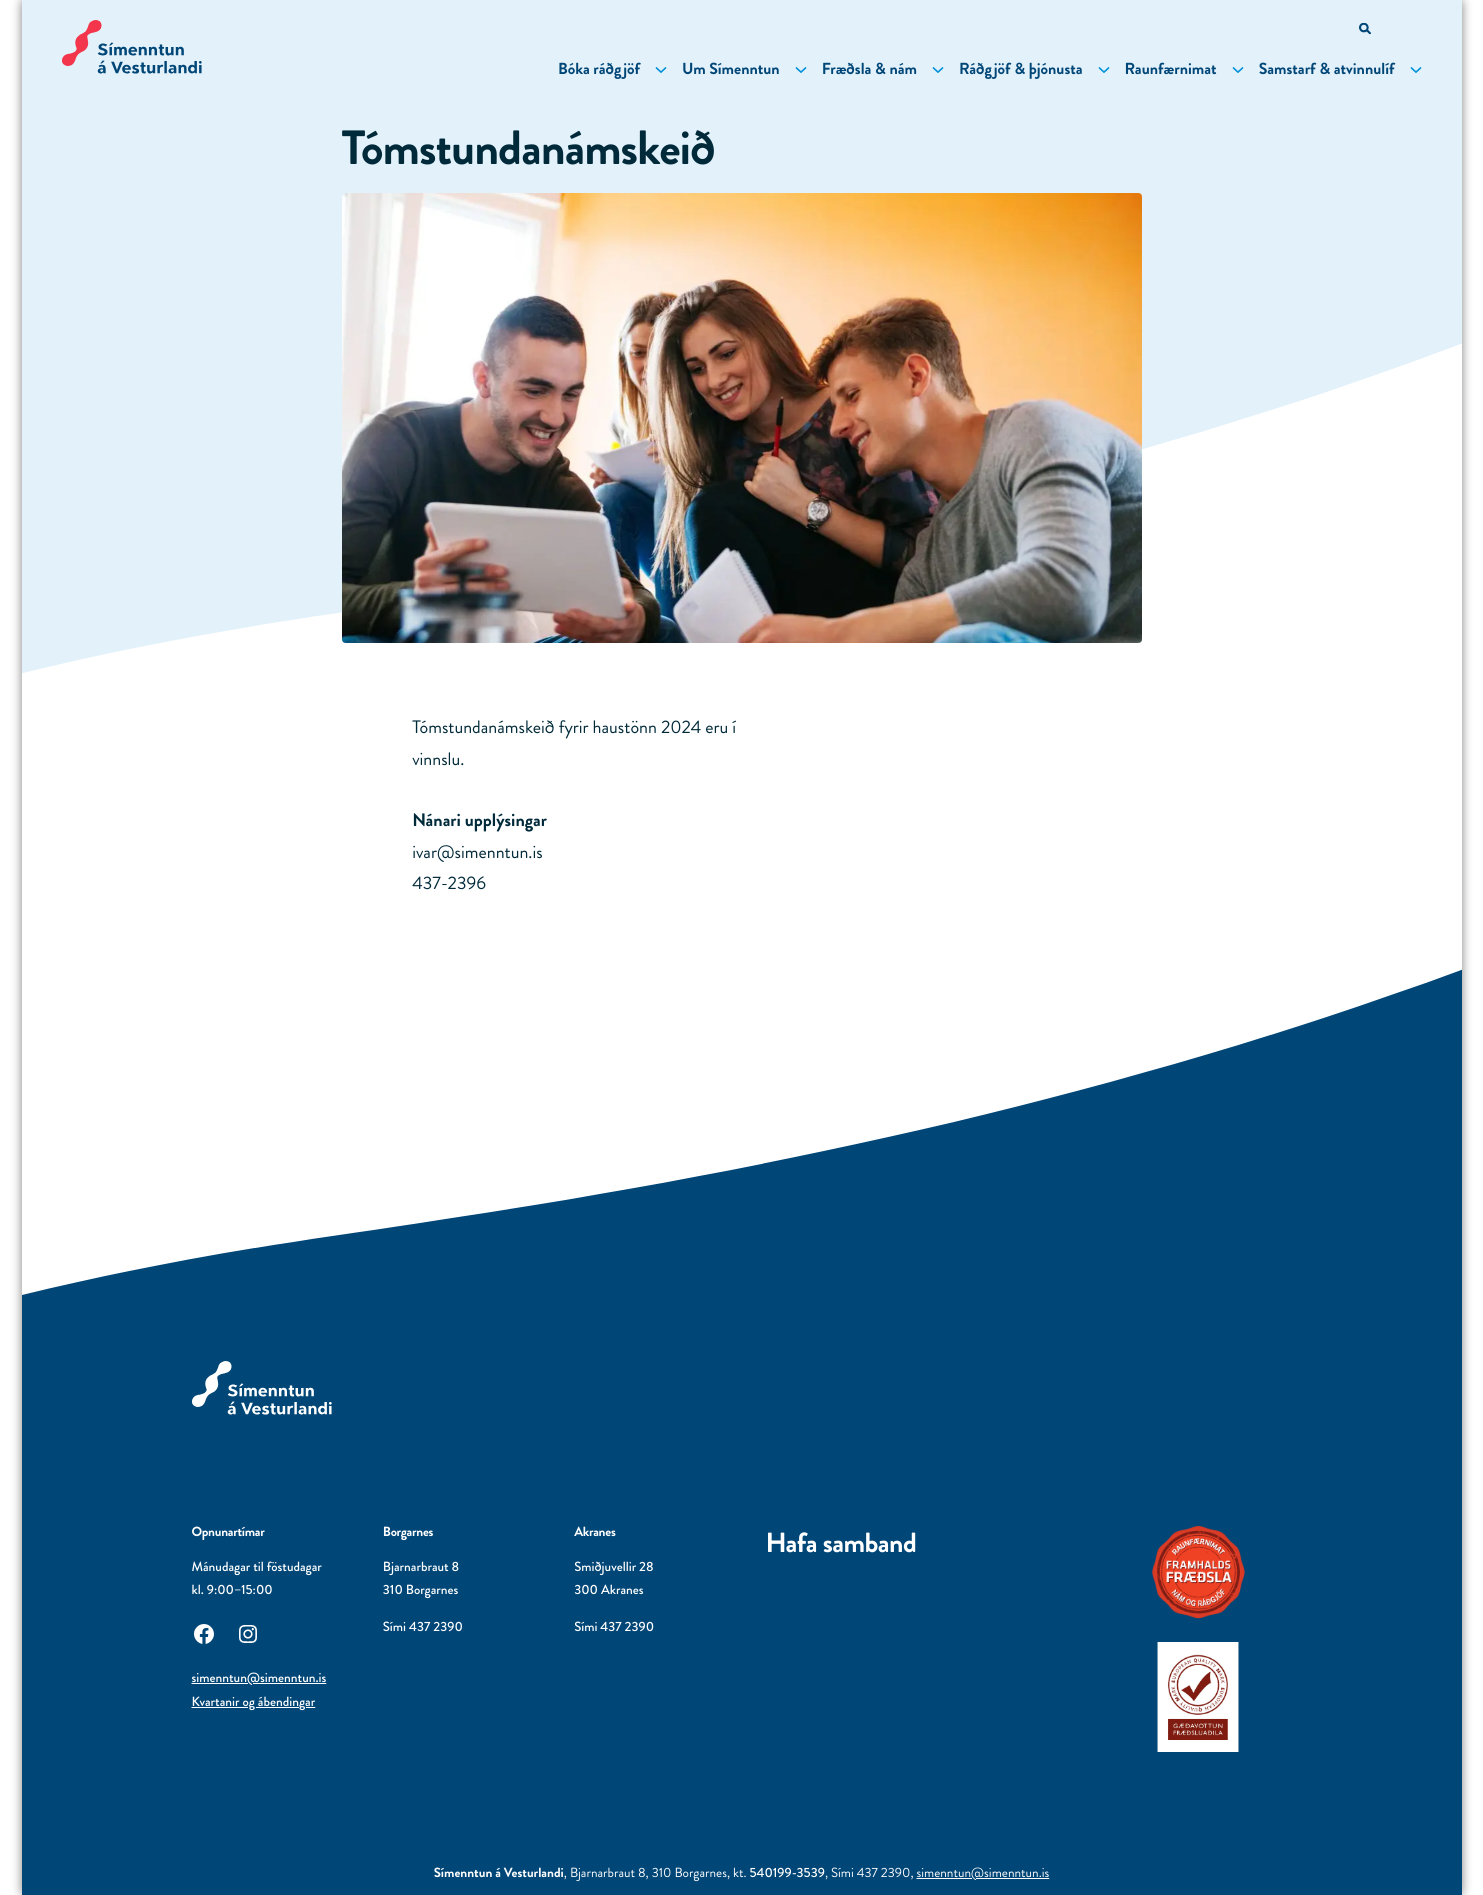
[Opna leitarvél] (1366, 30)
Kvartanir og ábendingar (254, 1702)
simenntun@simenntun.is (259, 1678)
